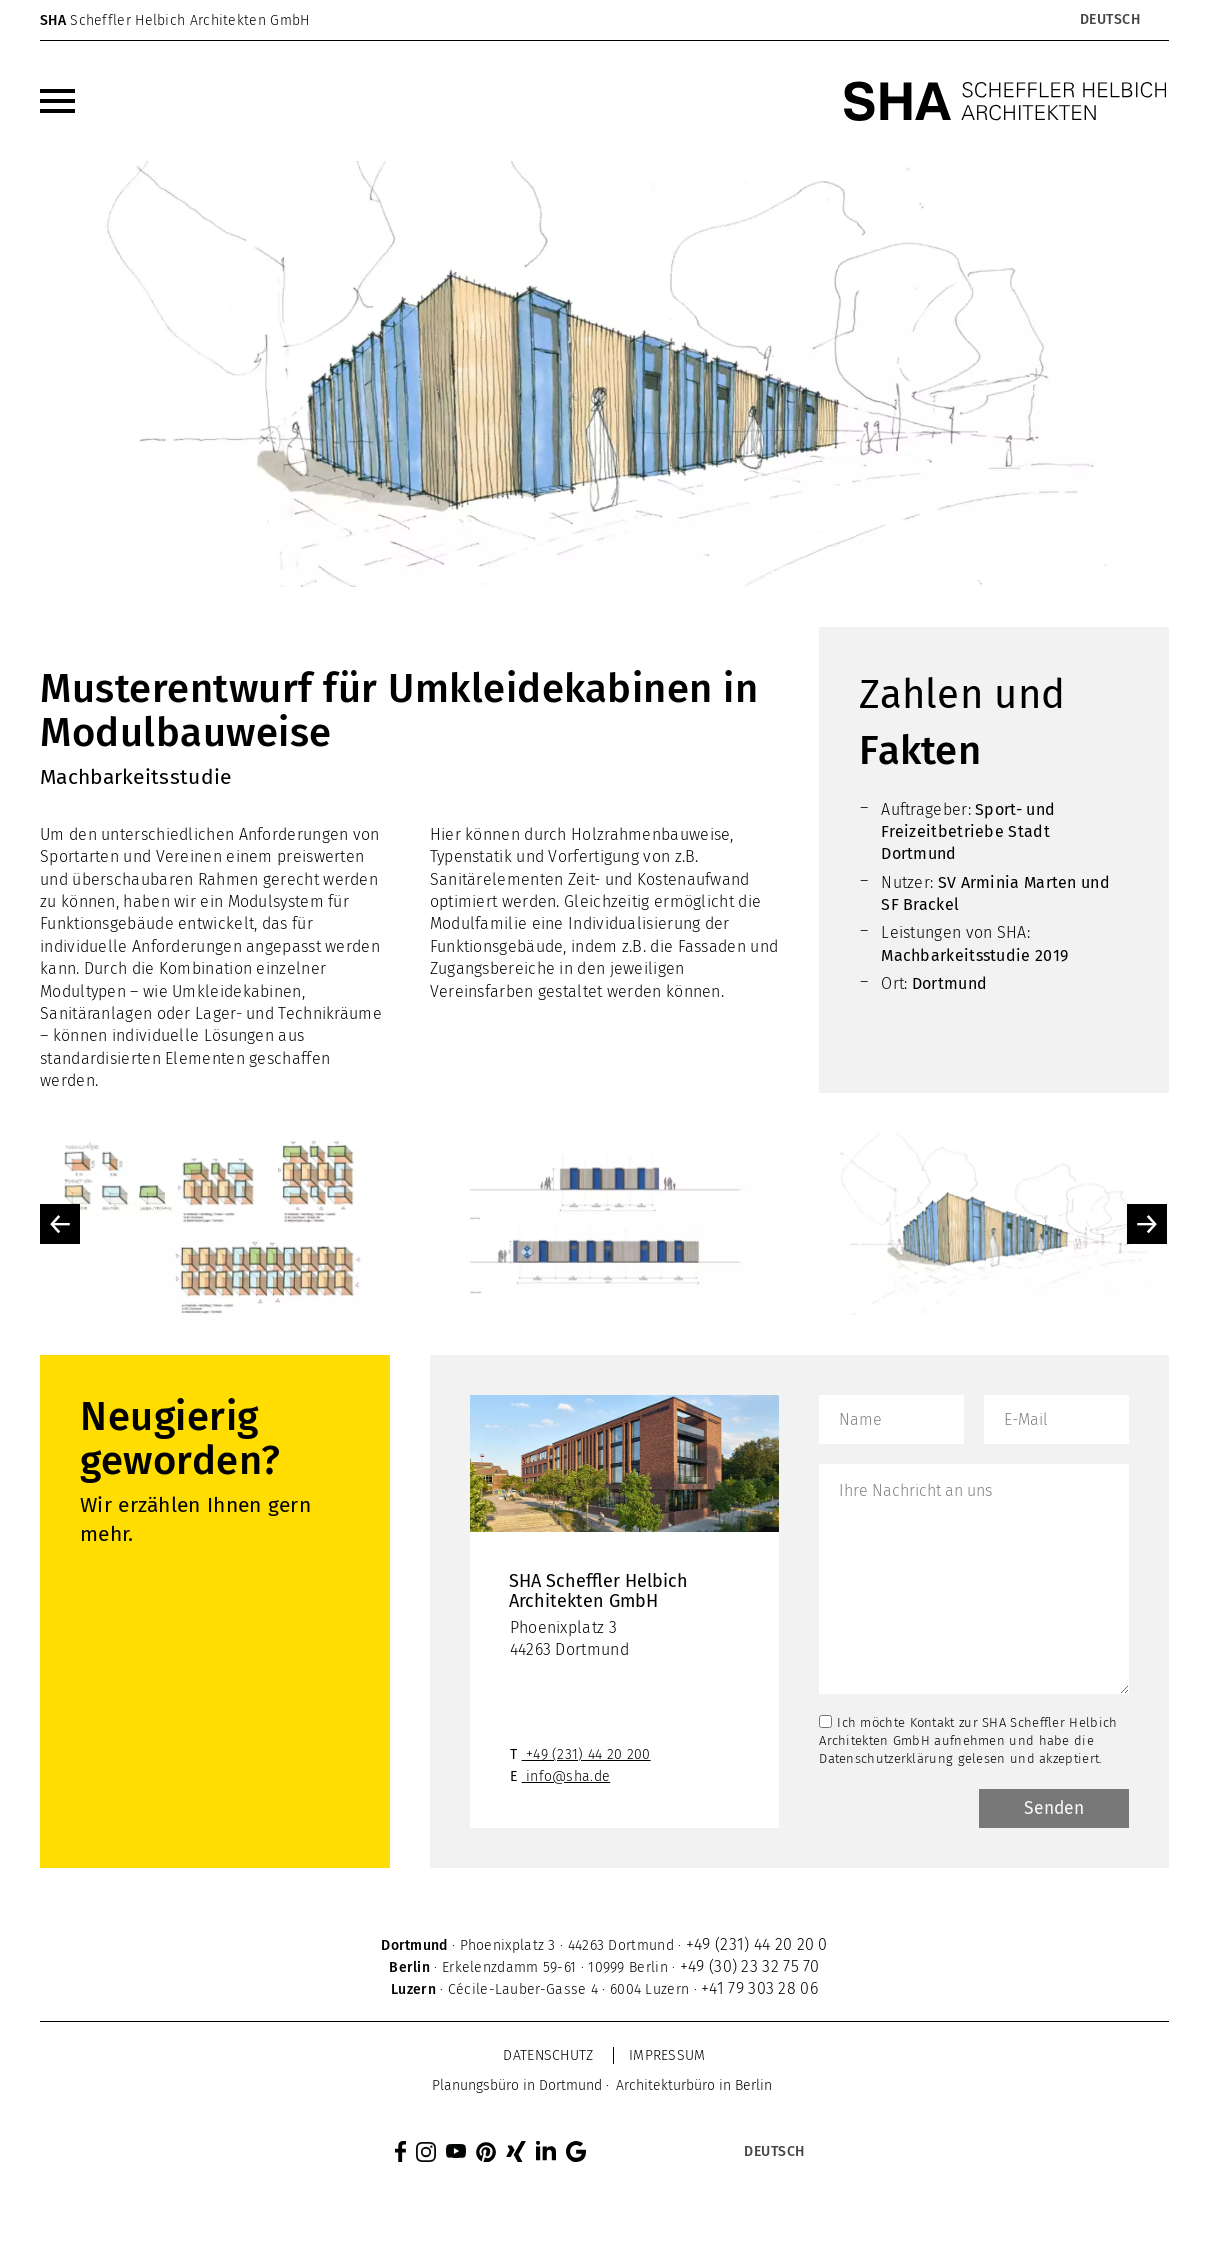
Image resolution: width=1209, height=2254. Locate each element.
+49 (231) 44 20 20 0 (757, 1946)
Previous (60, 1224)
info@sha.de (568, 1778)
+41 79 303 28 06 (759, 1990)
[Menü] (57, 101)
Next (1147, 1224)
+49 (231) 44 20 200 (588, 1756)
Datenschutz (548, 2057)
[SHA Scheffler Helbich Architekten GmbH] (1006, 101)
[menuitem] (57, 101)
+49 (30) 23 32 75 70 (750, 1968)
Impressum (667, 2057)
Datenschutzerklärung (886, 1758)
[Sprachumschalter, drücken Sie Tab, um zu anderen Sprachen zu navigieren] (1109, 20)
